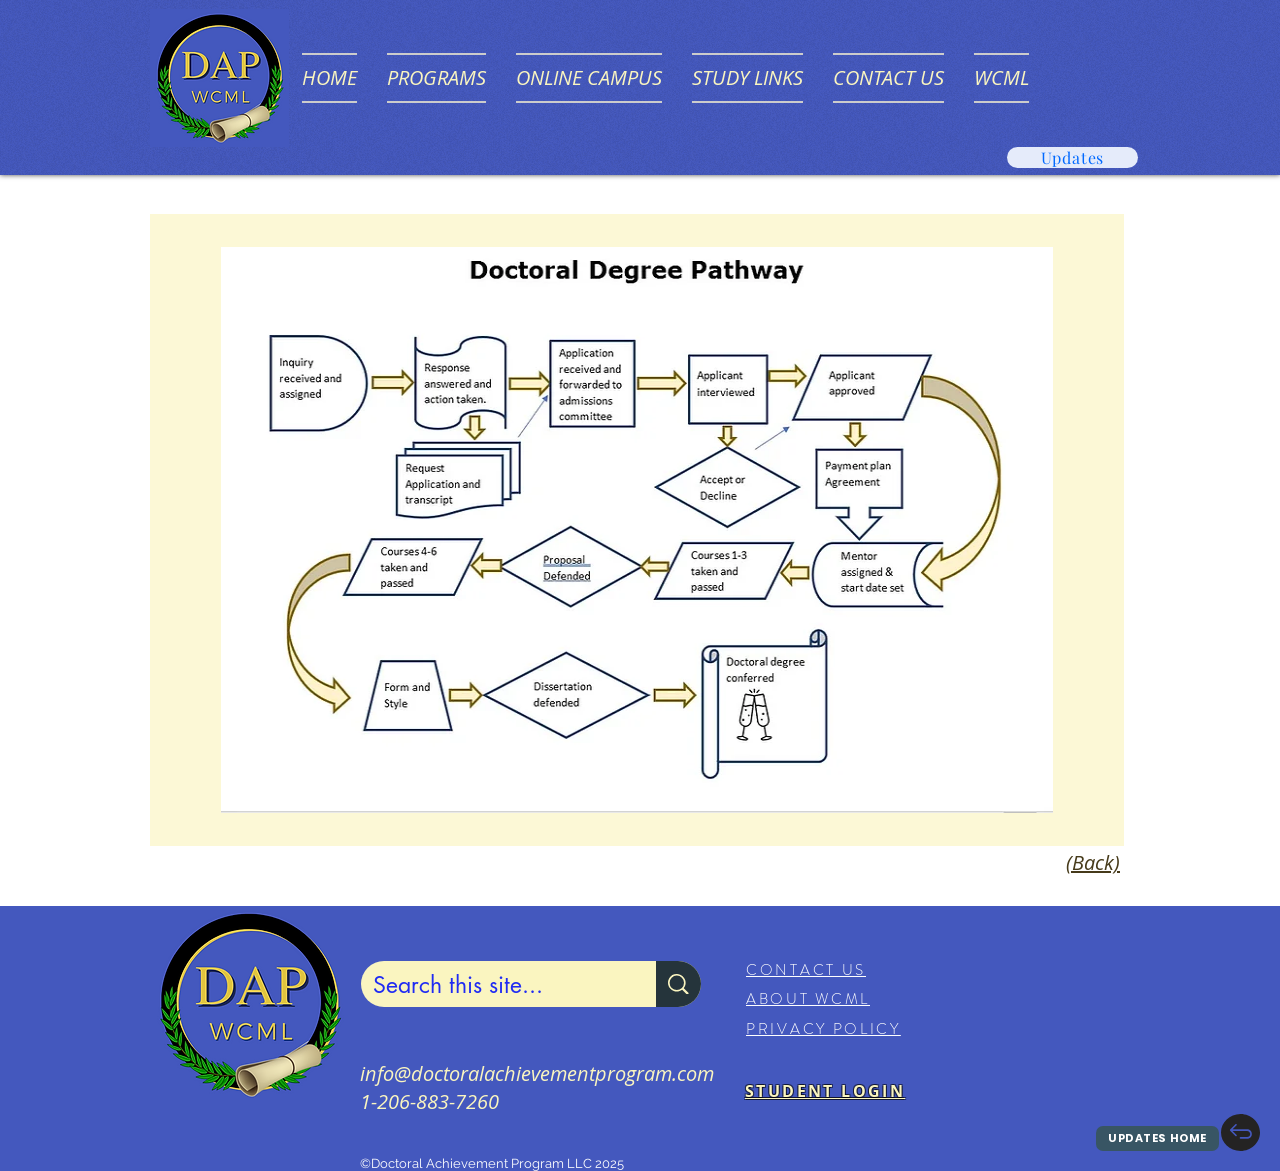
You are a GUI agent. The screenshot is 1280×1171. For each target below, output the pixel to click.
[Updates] (1072, 157)
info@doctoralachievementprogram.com (537, 1073)
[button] (436, 78)
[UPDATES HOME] (1157, 1138)
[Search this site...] (493, 985)
